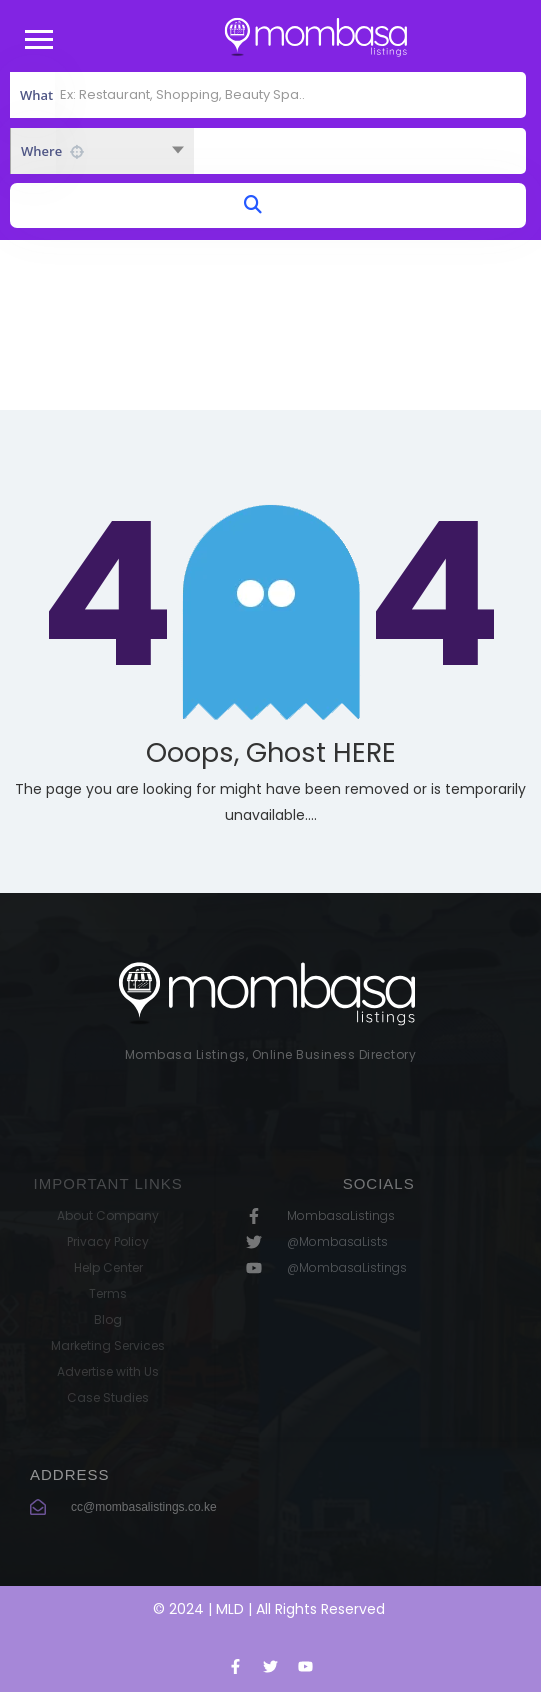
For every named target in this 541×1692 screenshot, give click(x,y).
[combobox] (102, 151)
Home (226, 350)
